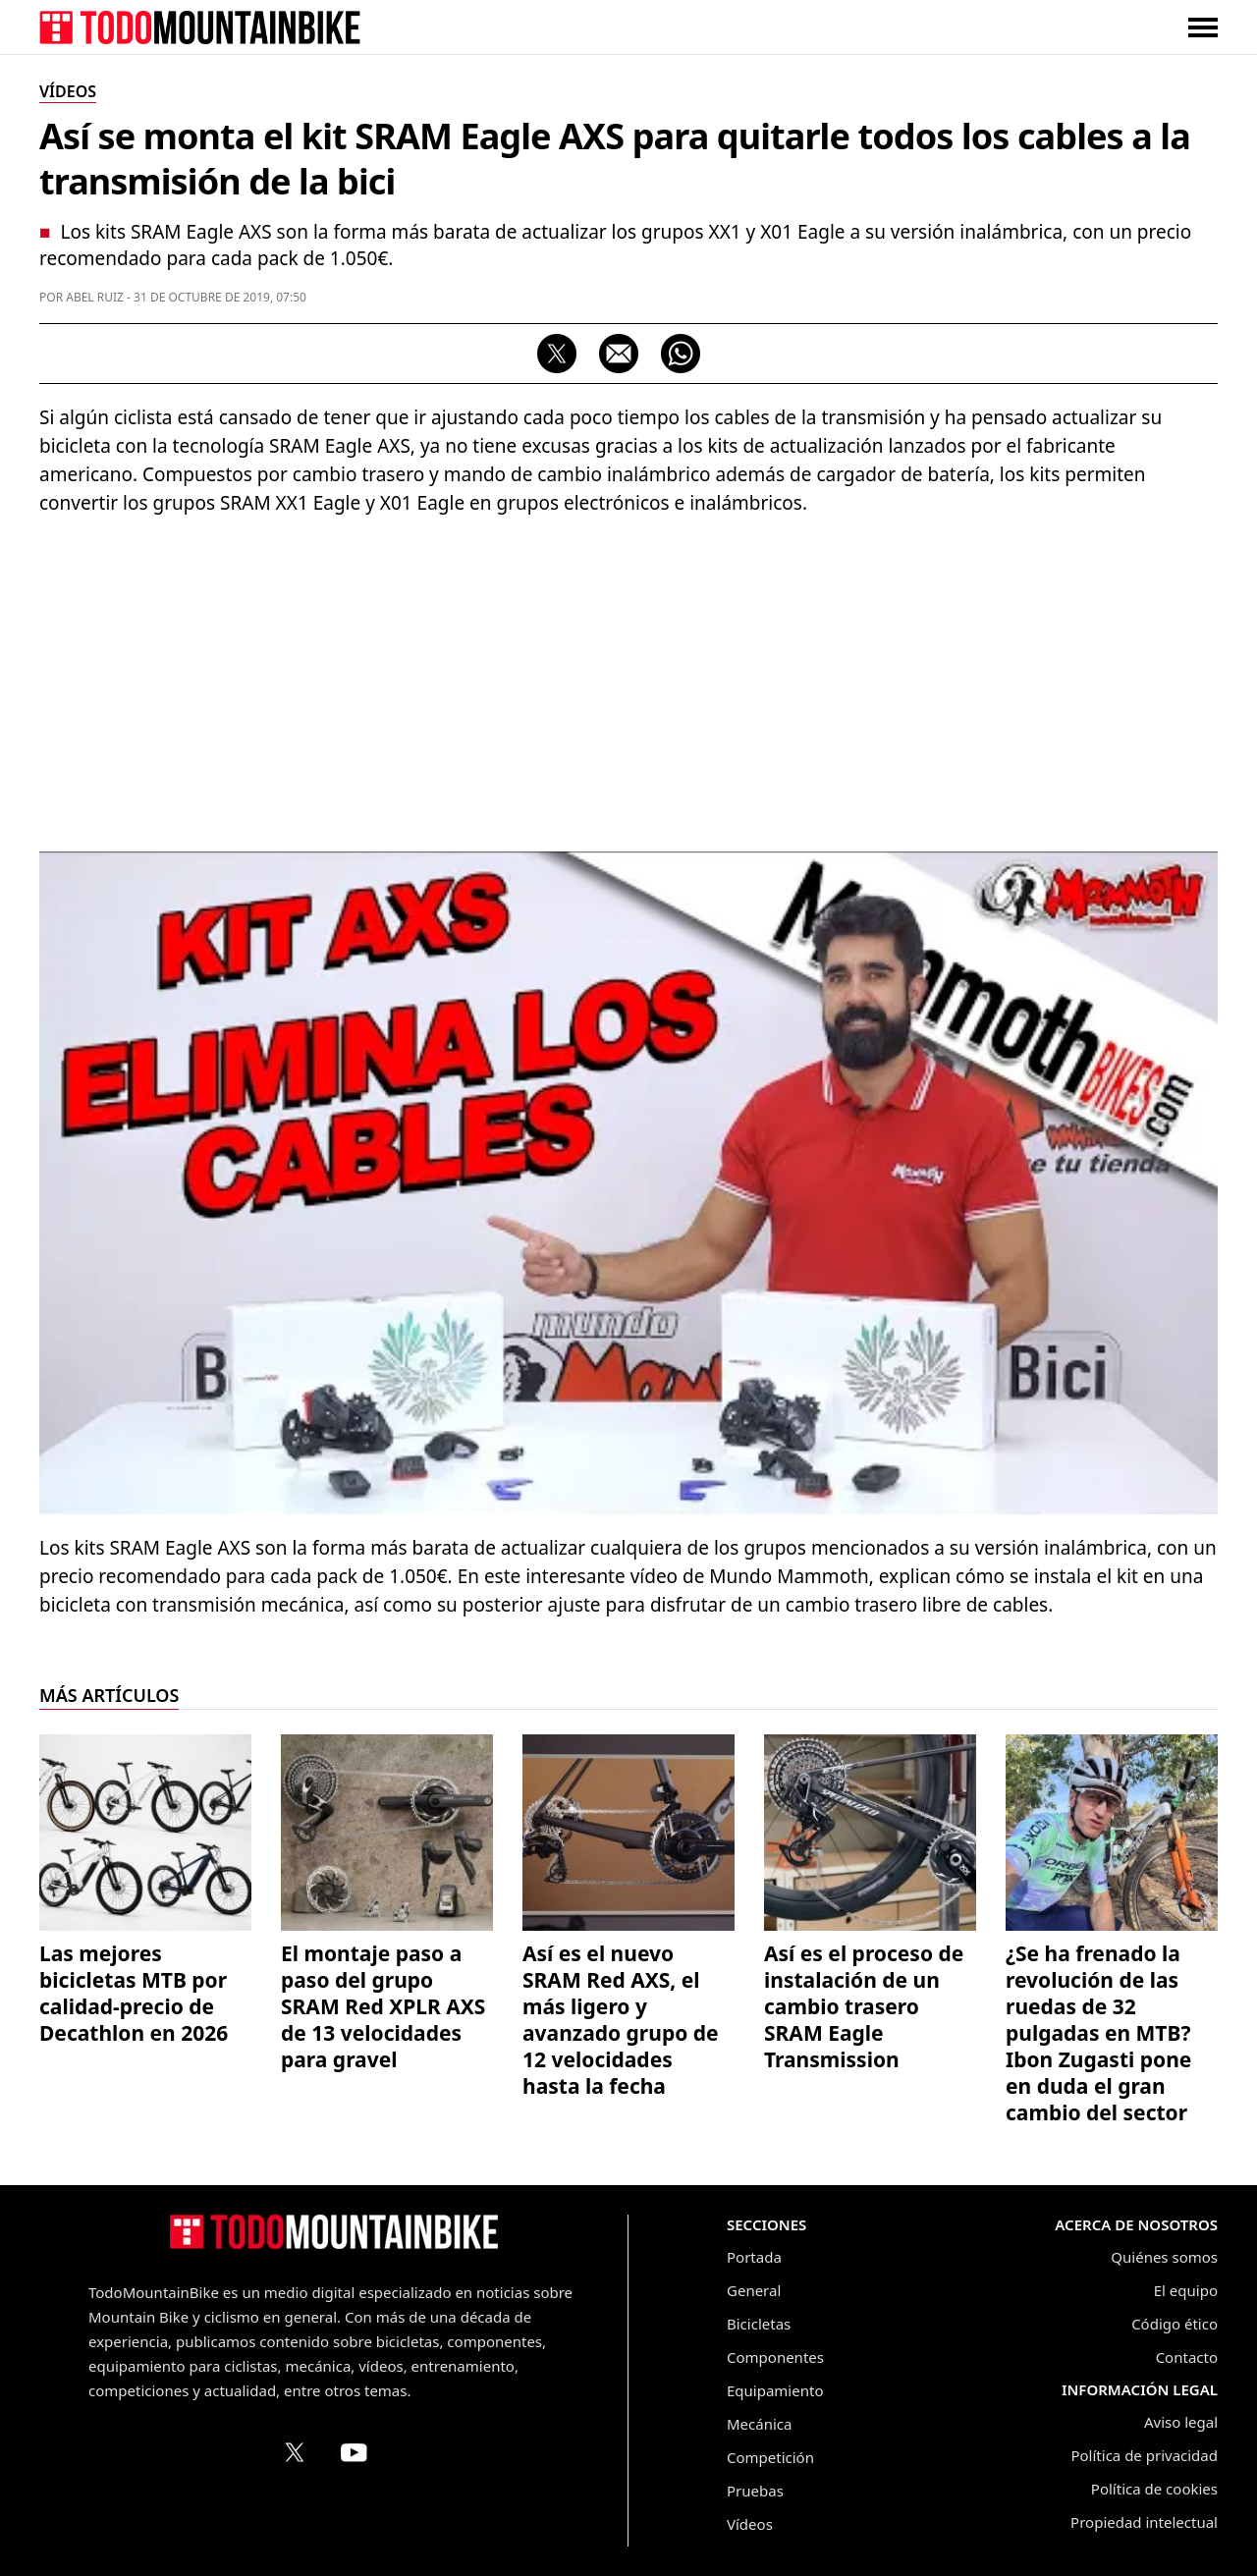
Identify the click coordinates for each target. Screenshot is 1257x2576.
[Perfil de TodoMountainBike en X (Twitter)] (294, 2452)
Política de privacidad (1144, 2455)
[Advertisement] (628, 674)
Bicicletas (759, 2323)
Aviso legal (1181, 2422)
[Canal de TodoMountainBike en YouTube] (353, 2452)
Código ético (1174, 2323)
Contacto (1187, 2357)
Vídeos (750, 2524)
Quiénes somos (1164, 2257)
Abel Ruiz (95, 297)
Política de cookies (1154, 2488)
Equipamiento (775, 2390)
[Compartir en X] (556, 353)
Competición (770, 2457)
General (754, 2290)
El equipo (1186, 2290)
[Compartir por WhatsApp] (680, 353)
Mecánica (759, 2424)
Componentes (775, 2357)
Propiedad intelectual (1144, 2522)
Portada (754, 2257)
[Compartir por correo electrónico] (618, 353)
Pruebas (755, 2490)
